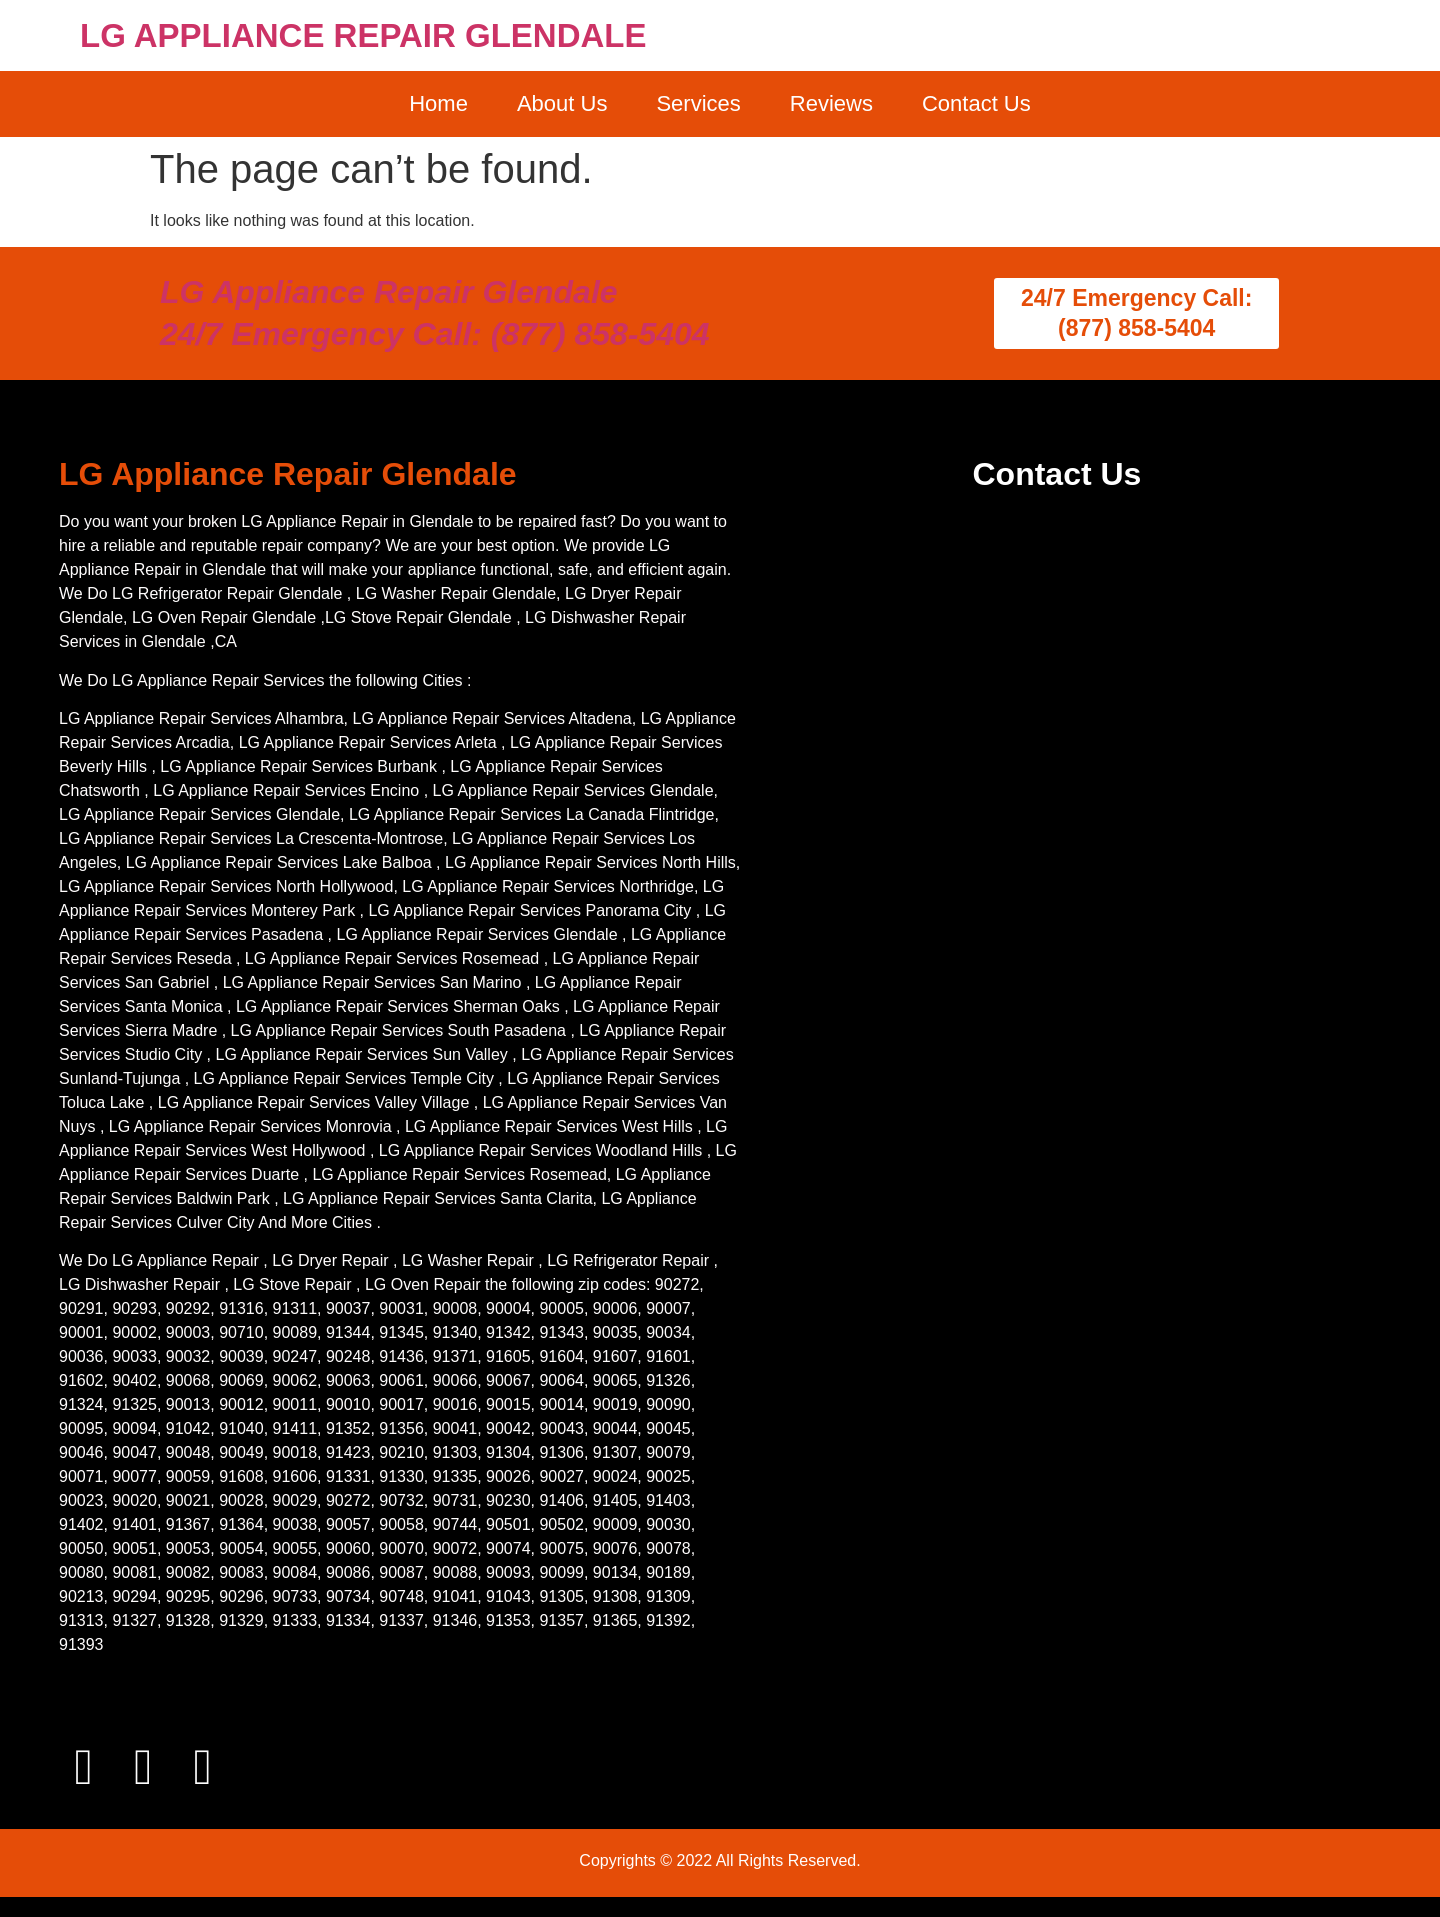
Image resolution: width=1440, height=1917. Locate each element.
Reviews (831, 103)
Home (438, 103)
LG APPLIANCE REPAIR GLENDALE (363, 35)
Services (698, 103)
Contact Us (976, 103)
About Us (562, 103)
